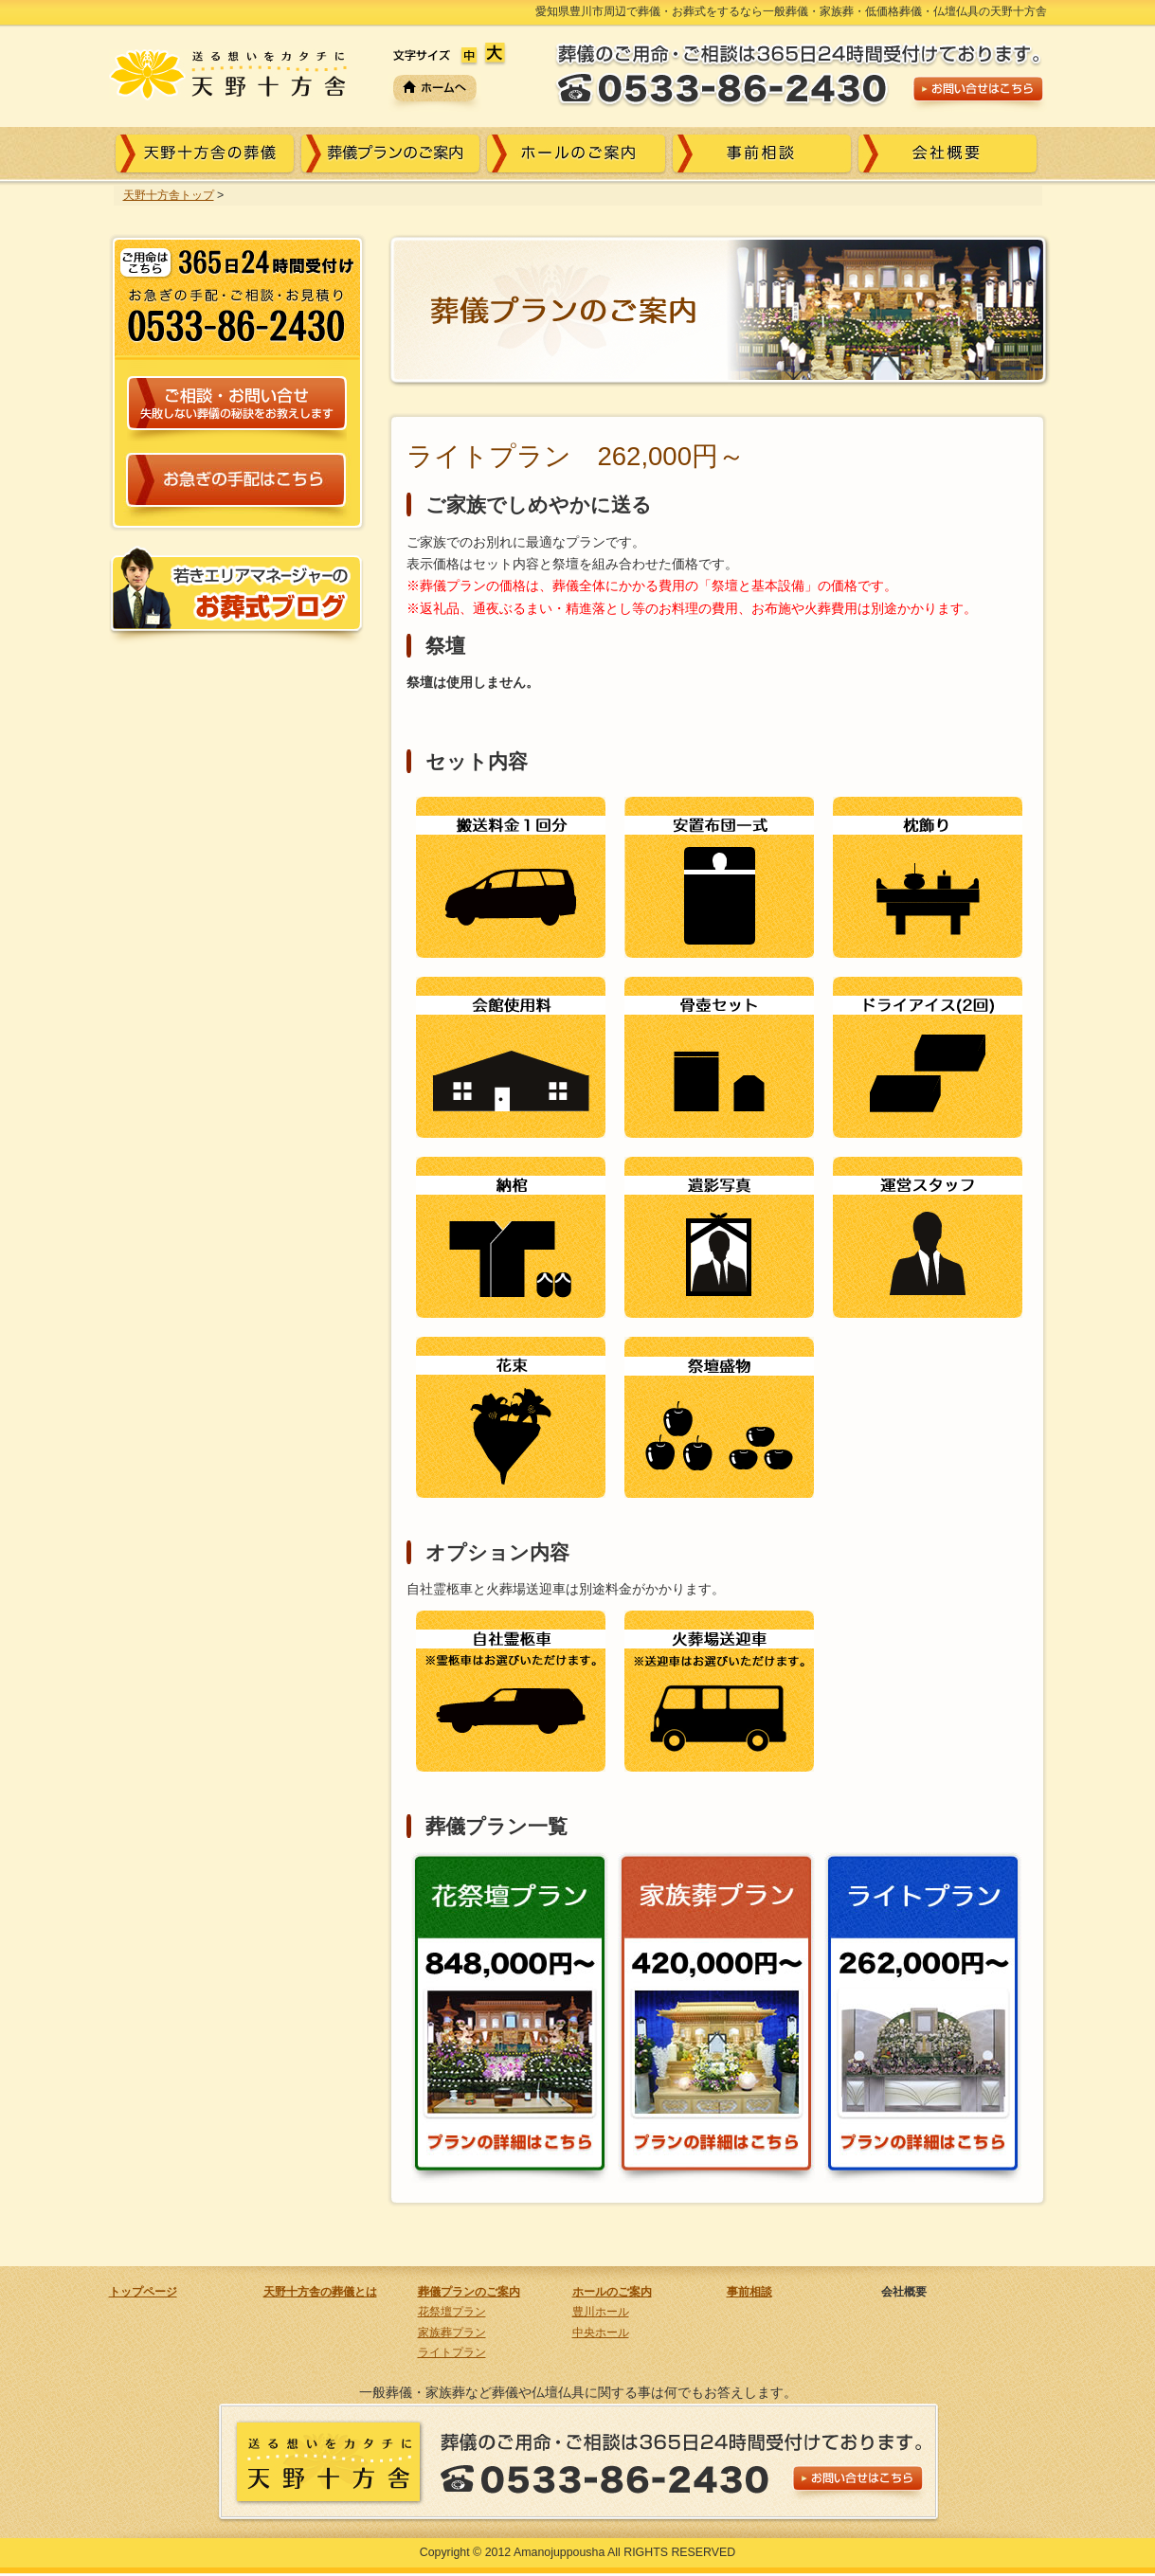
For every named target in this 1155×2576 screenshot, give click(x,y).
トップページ (143, 2291)
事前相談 (749, 2291)
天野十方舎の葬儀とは (320, 2291)
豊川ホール (600, 2311)
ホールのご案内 (612, 2291)
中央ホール (600, 2332)
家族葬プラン (452, 2332)
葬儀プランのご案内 (469, 2291)
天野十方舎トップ (168, 195)
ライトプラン (452, 2352)
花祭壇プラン (452, 2311)
